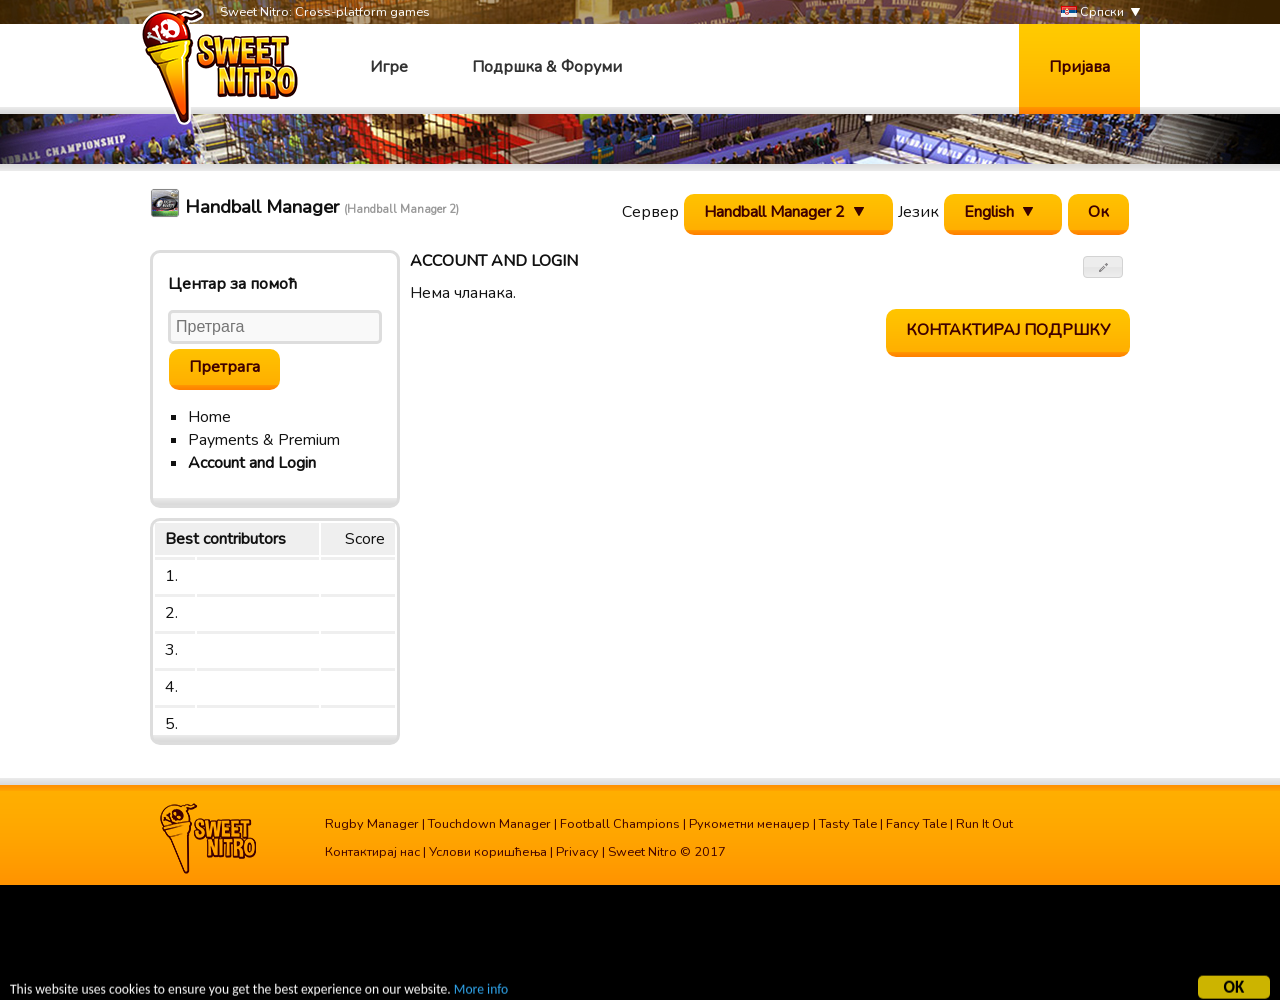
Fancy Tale (916, 824)
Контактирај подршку (1008, 330)
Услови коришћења (488, 852)
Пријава (1079, 67)
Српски (1092, 12)
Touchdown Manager (489, 824)
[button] (1103, 267)
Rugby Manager (372, 824)
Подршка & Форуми (547, 67)
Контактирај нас (372, 852)
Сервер (650, 212)
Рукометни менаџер (749, 824)
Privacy (577, 852)
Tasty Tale (848, 824)
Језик (918, 212)
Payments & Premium (264, 440)
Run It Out (984, 824)
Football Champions (620, 824)
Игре (389, 67)
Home (209, 417)
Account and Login (252, 463)
